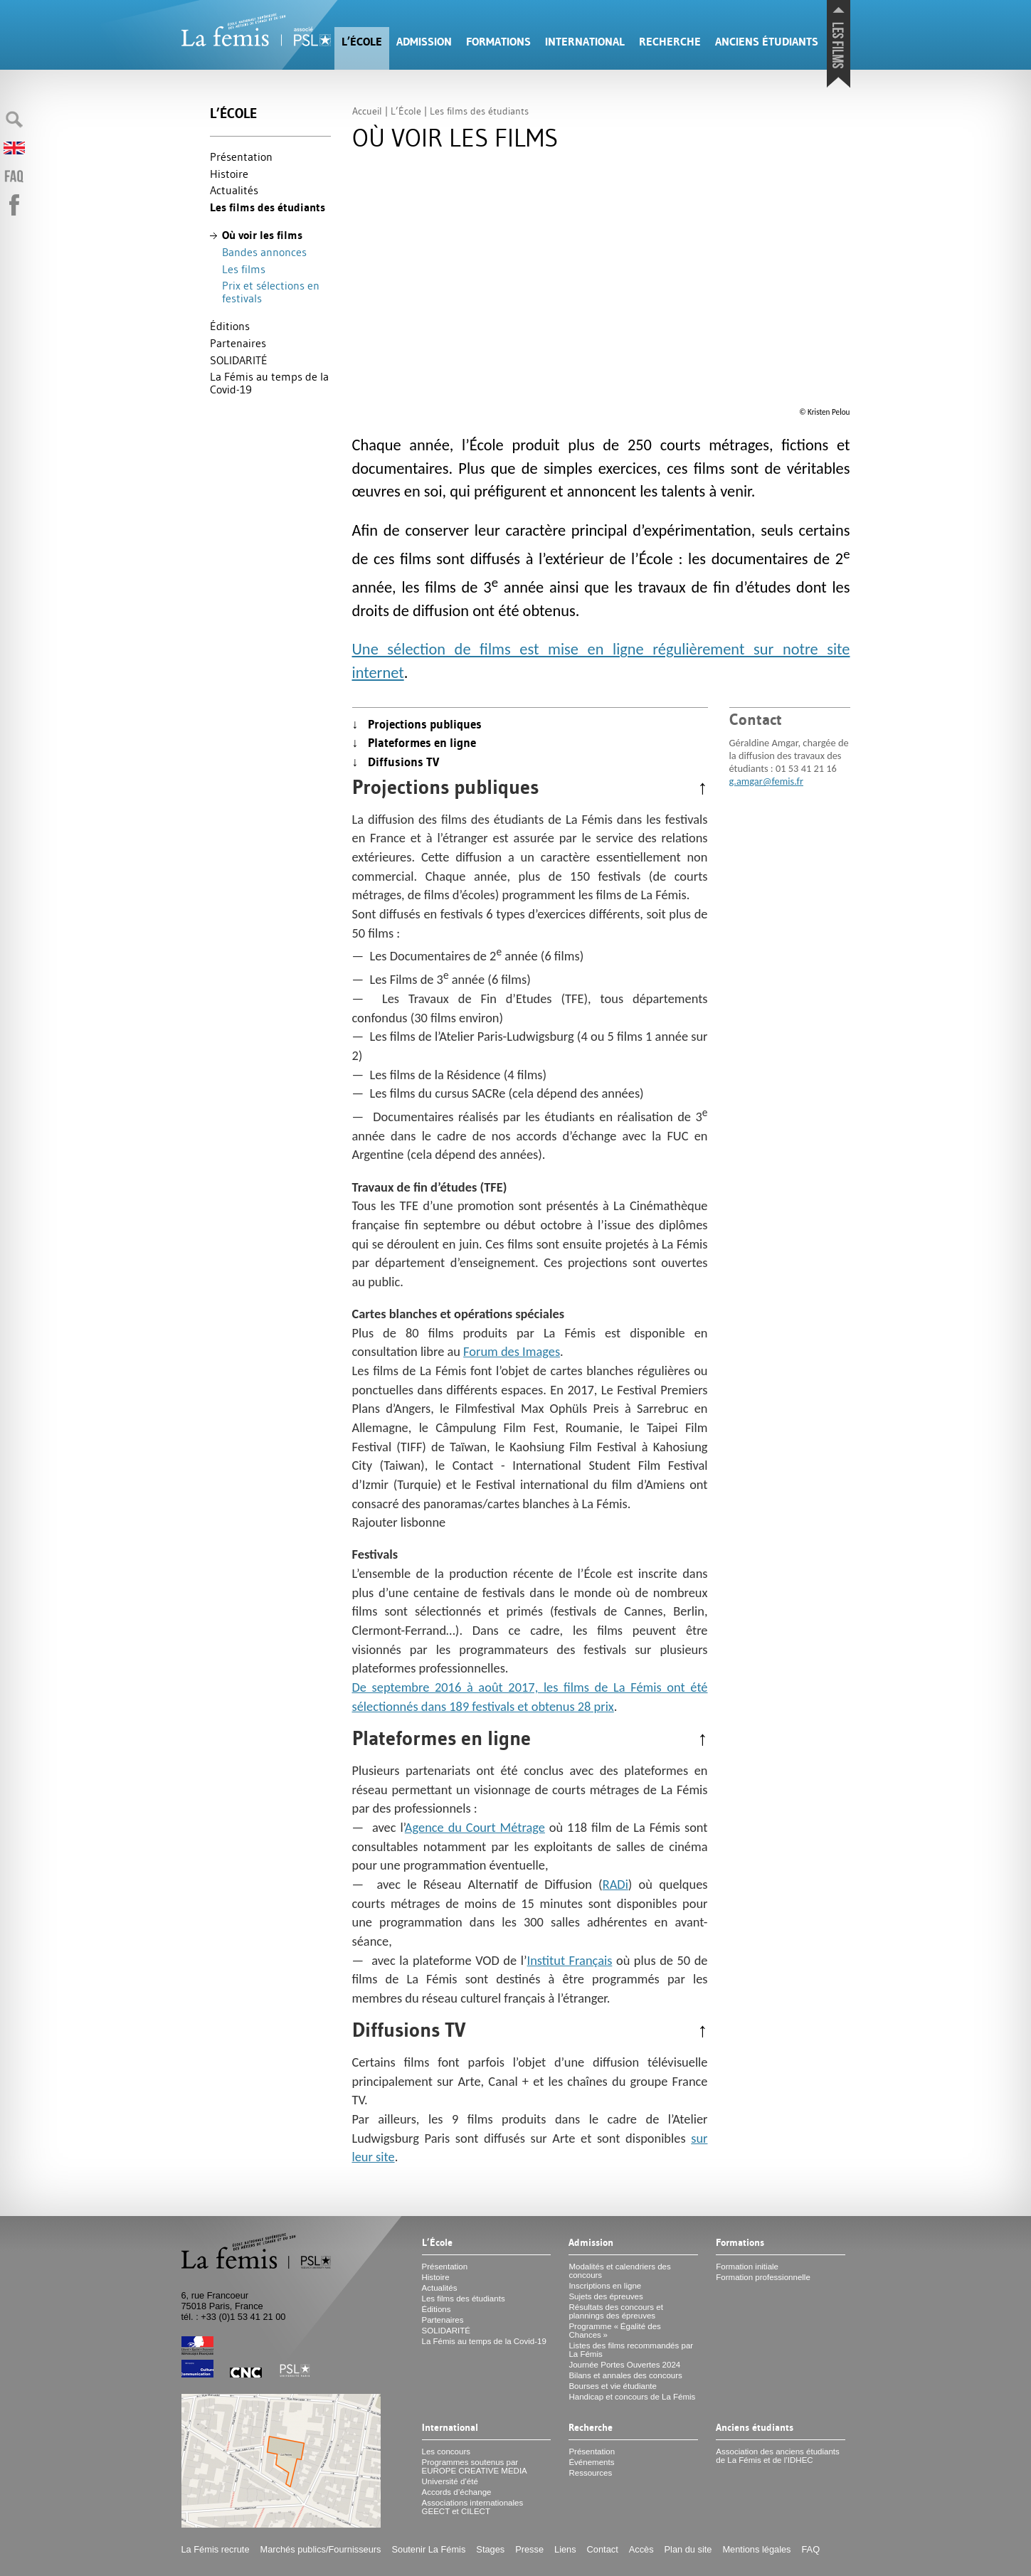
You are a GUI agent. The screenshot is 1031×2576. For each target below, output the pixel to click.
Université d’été (450, 2481)
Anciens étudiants (766, 41)
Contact (602, 2549)
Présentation (241, 156)
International (585, 41)
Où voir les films (262, 235)
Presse (529, 2549)
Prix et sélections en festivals (270, 291)
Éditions (230, 326)
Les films (243, 269)
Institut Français (570, 1960)
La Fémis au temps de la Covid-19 (269, 382)
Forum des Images (511, 1351)
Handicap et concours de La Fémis (632, 2396)
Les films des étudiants (267, 207)
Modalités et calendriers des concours (619, 2270)
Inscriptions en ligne (605, 2285)
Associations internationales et (473, 2507)
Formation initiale (747, 2266)
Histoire (229, 173)
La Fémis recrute (215, 2549)
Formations (498, 41)
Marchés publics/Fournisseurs (320, 2549)
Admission (424, 41)
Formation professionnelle (763, 2277)
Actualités (234, 190)
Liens (565, 2549)
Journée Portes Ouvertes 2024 (624, 2364)
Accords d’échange (457, 2492)
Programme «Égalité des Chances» (614, 2330)
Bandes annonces (264, 252)
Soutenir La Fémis (429, 2549)
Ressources (590, 2473)
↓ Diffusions (396, 762)
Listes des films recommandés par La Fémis (631, 2349)
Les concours (446, 2451)
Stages (490, 2549)
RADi (615, 1884)
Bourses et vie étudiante (613, 2386)
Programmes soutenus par (474, 2466)
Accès (641, 2549)
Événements (591, 2462)
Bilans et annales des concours (625, 2375)
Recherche (670, 41)
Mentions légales (756, 2549)
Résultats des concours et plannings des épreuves (616, 2311)
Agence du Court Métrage (475, 1827)
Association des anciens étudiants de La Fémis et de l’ (777, 2455)
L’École (362, 41)
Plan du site (688, 2549)
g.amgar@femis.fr (766, 781)
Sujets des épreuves (606, 2296)
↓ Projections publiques (417, 724)
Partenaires (238, 343)
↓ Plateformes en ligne (414, 743)
